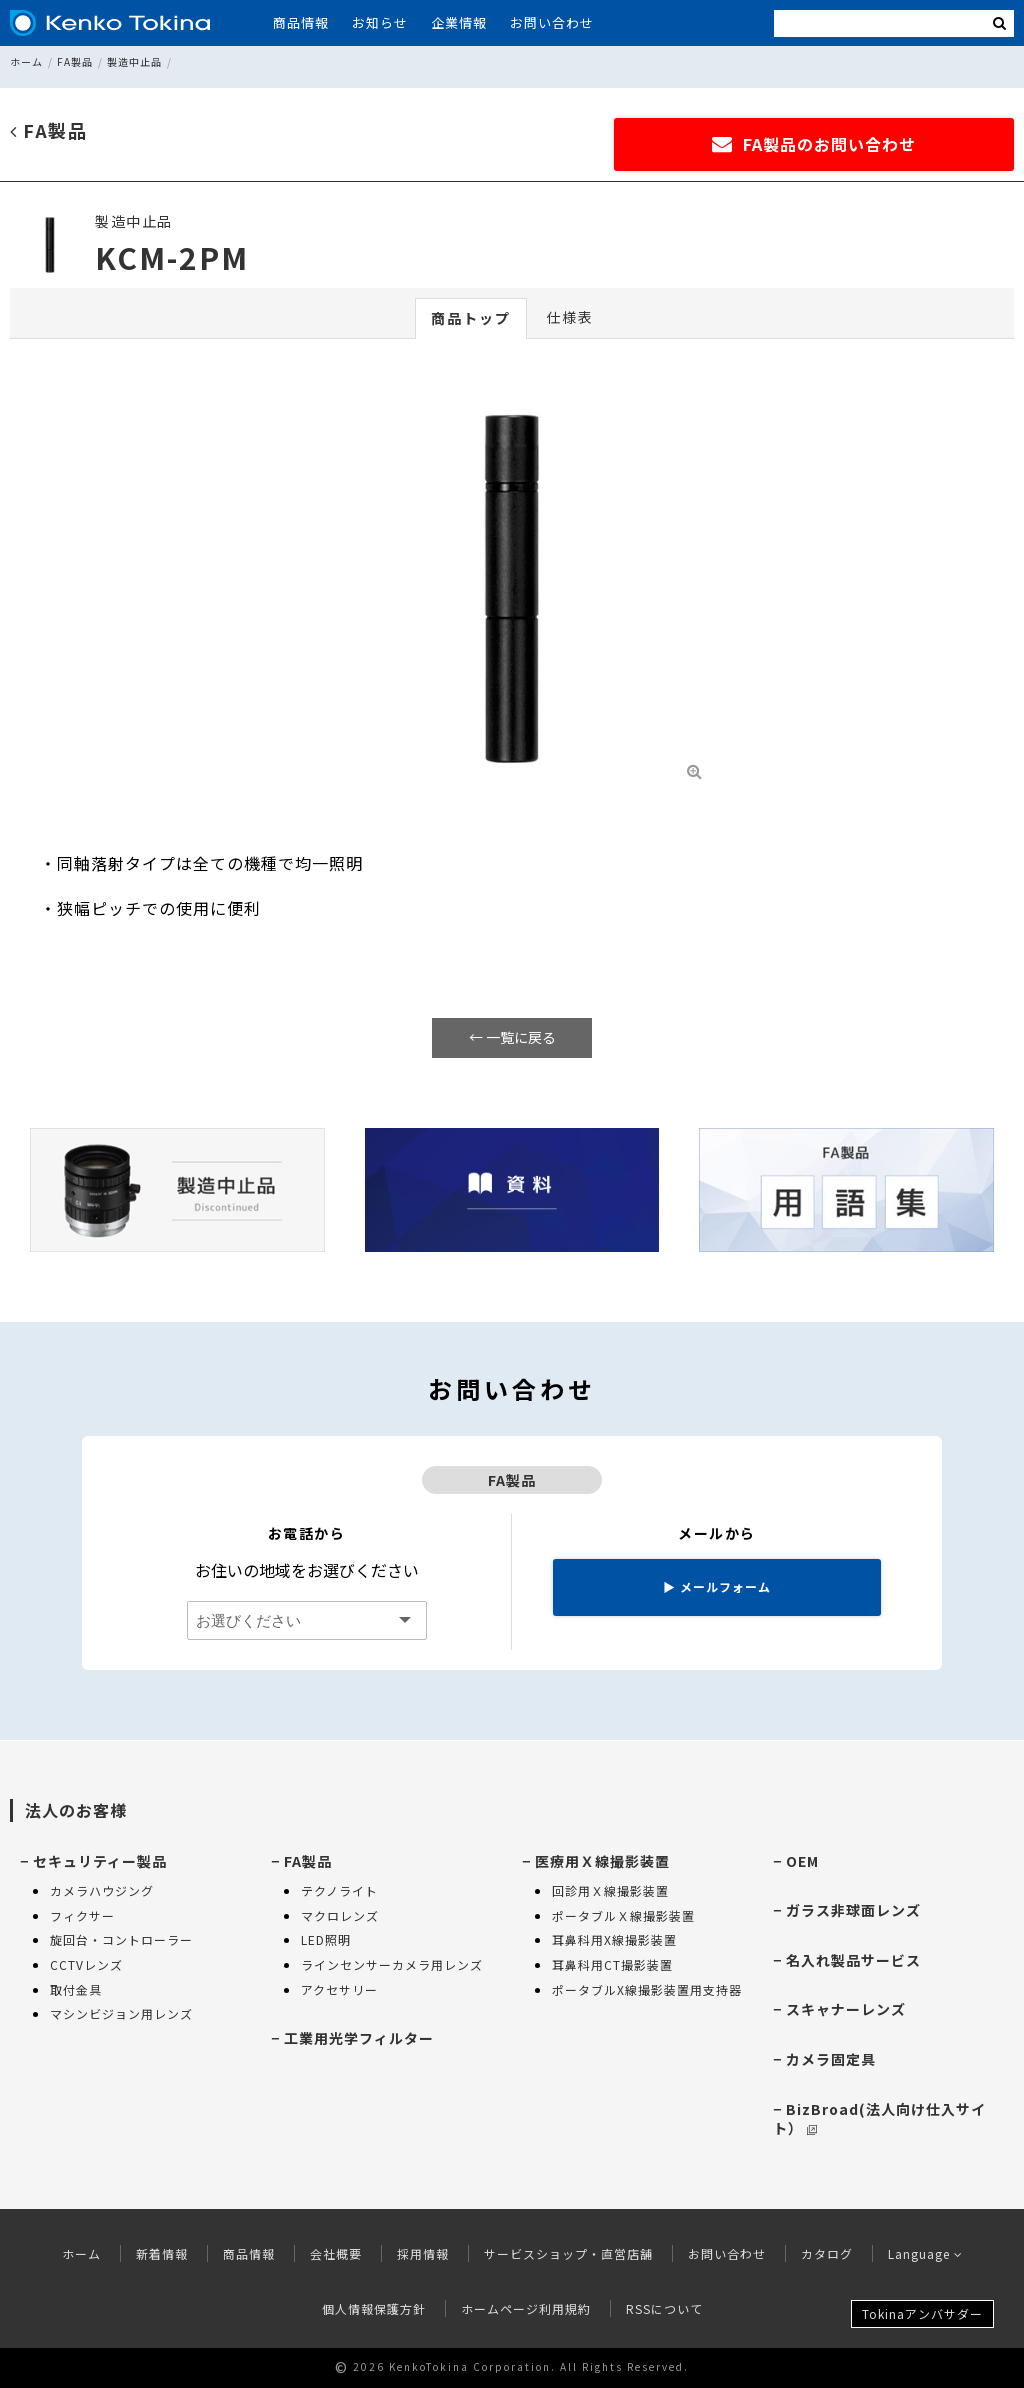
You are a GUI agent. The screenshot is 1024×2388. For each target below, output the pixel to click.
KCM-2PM (172, 257)
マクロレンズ (340, 1915)
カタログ (827, 2253)
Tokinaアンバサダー (922, 2313)
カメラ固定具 (831, 2059)
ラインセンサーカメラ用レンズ (392, 1964)
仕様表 (570, 317)
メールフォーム (717, 1586)
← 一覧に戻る (512, 1037)
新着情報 (162, 2253)
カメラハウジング (102, 1890)
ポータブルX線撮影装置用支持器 (647, 1989)
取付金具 (76, 1989)
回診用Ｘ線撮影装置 (610, 1890)
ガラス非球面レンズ (853, 1910)
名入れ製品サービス (853, 1960)
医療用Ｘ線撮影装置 (602, 1861)
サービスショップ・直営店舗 (568, 2253)
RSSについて (664, 2308)
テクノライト (339, 1890)
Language (925, 2253)
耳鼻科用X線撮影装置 (614, 1939)
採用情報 (423, 2253)
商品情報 (301, 22)
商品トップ (471, 318)
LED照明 (326, 1939)
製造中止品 (134, 61)
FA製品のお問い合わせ (814, 144)
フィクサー (82, 1915)
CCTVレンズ (86, 1964)
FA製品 (75, 61)
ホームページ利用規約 (526, 2308)
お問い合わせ (552, 22)
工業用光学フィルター (359, 2038)
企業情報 (459, 22)
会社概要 (336, 2253)
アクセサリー (339, 1989)
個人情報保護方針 (374, 2308)
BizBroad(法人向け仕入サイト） (879, 2119)
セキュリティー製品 (100, 1861)
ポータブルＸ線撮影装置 (623, 1915)
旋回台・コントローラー (121, 1939)
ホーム (26, 61)
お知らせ (380, 22)
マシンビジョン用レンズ (121, 2013)
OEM (802, 1861)
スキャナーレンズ (846, 2009)
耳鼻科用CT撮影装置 (612, 1964)
